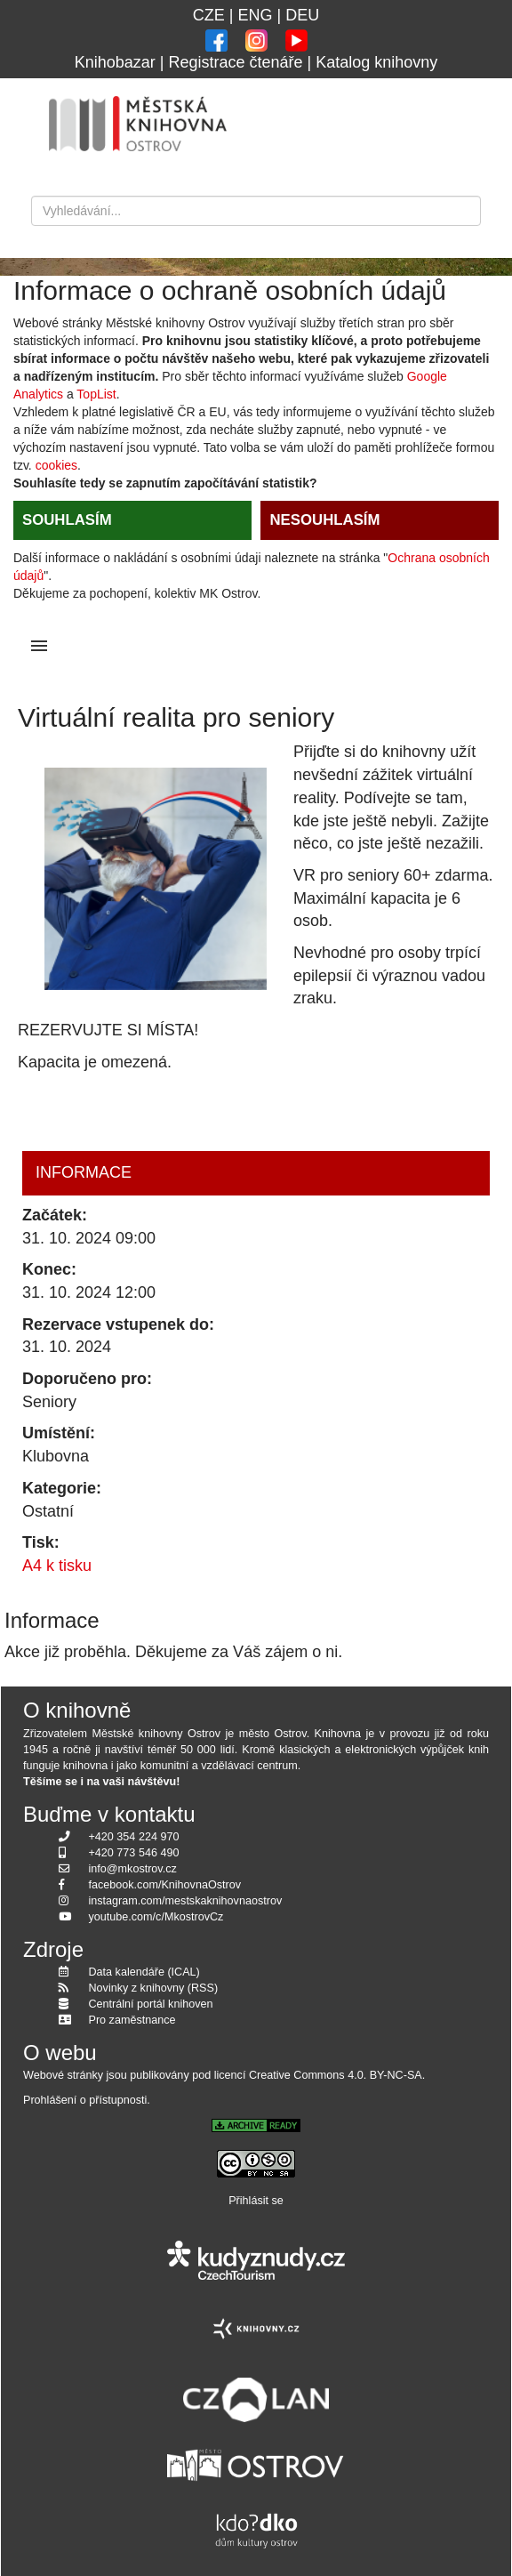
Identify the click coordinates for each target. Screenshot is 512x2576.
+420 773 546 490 (134, 1853)
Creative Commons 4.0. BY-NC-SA (335, 2075)
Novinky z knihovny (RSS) (154, 1988)
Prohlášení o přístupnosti (85, 2100)
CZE (209, 15)
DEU (302, 15)
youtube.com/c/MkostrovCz (156, 1917)
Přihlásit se (256, 2200)
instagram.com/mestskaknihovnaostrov (186, 1901)
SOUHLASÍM (67, 519)
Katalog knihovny (376, 62)
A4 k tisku (57, 1565)
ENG (254, 15)
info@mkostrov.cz (133, 1869)
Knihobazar (115, 62)
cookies (56, 465)
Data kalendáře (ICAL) (144, 1972)
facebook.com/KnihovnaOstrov (165, 1885)
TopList (96, 394)
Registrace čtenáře (235, 62)
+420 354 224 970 (134, 1837)
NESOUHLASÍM (324, 519)
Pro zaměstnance (132, 2020)
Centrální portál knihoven (151, 2004)
